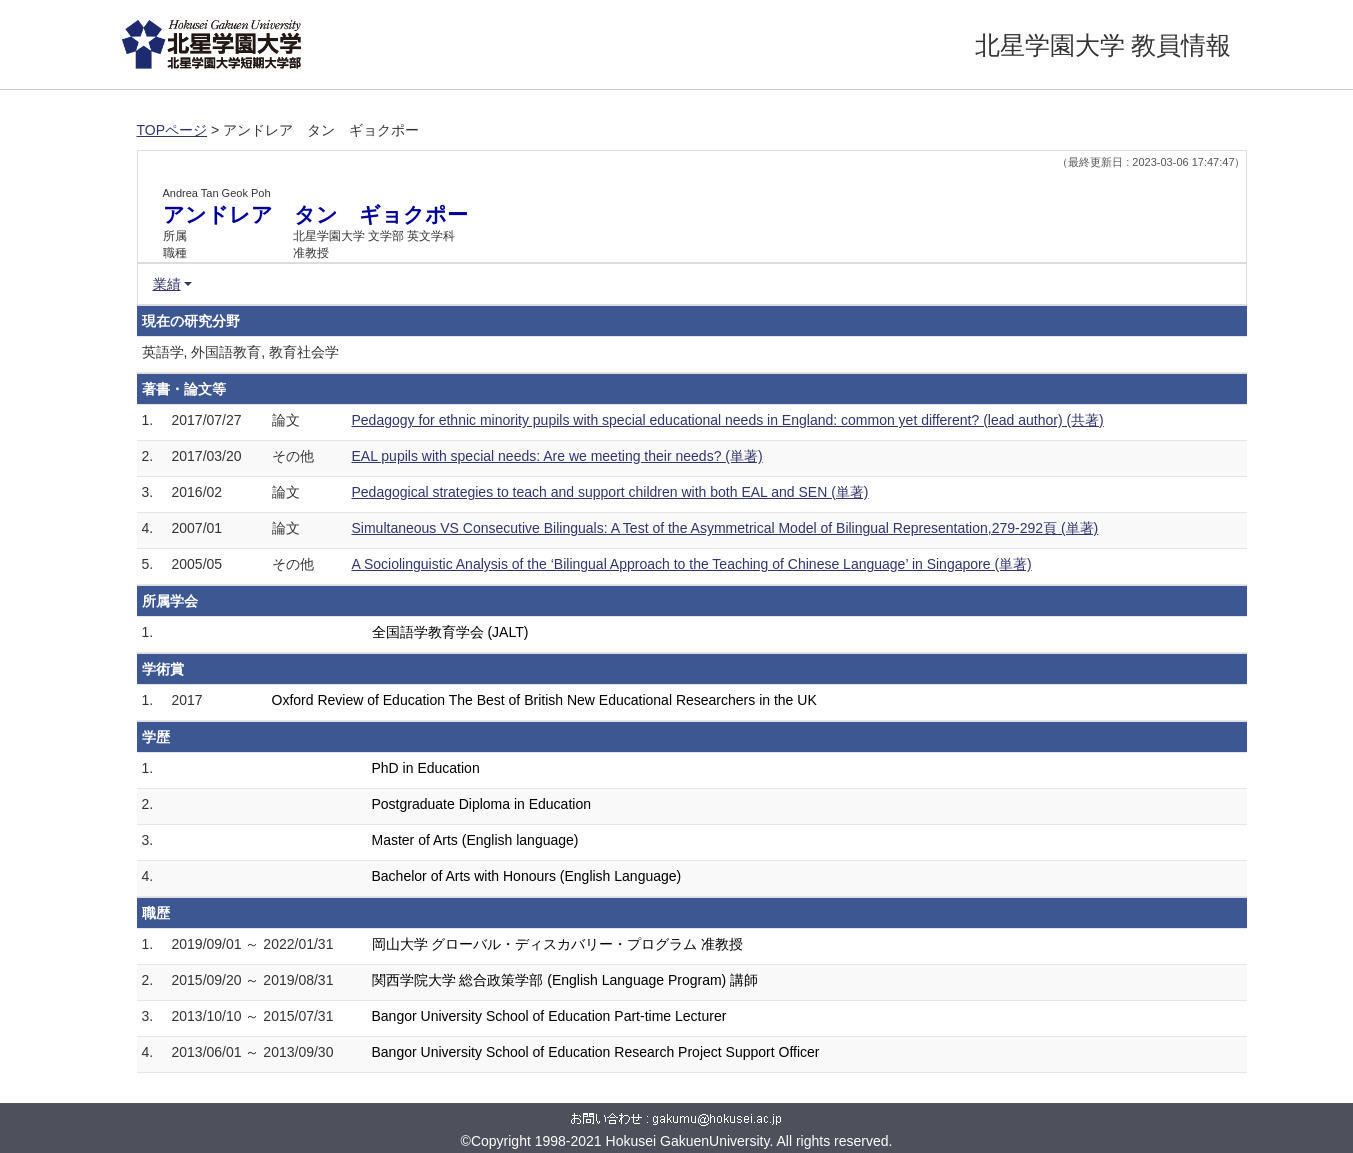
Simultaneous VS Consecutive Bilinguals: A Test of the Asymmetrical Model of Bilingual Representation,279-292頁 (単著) (725, 528)
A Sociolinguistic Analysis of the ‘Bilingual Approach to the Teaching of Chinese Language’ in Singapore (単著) (692, 564)
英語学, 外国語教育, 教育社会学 (241, 352)
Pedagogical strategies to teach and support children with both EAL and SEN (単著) (610, 492)
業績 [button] (167, 284)
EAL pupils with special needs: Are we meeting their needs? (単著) (557, 456)
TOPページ (172, 130)
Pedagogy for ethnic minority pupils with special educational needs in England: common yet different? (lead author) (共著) (728, 420)
